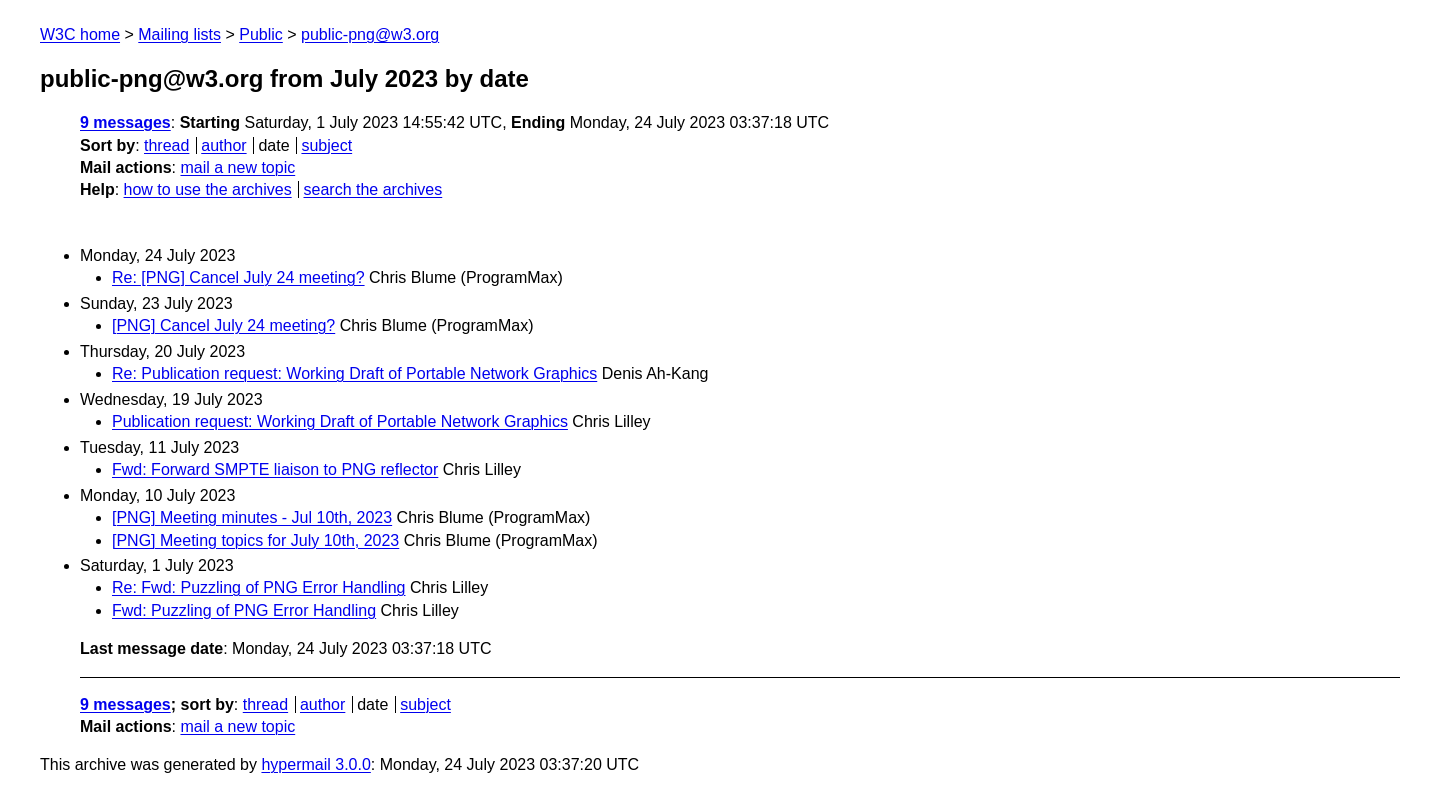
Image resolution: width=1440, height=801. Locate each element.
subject (326, 145)
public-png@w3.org (370, 34)
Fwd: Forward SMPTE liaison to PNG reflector (275, 469)
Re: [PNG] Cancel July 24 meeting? (238, 277)
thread (166, 145)
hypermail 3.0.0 (315, 764)
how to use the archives (208, 189)
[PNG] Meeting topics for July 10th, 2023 (255, 540)
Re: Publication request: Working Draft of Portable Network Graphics (354, 373)
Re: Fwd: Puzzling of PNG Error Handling (258, 587)
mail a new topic (237, 167)
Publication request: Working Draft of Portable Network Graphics (340, 421)
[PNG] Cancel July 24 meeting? (223, 325)
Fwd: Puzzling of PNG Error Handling (244, 610)
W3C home (80, 34)
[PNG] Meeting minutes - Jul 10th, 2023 (252, 517)
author (223, 145)
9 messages (125, 122)
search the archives (373, 189)
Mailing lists (179, 34)
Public (261, 34)
